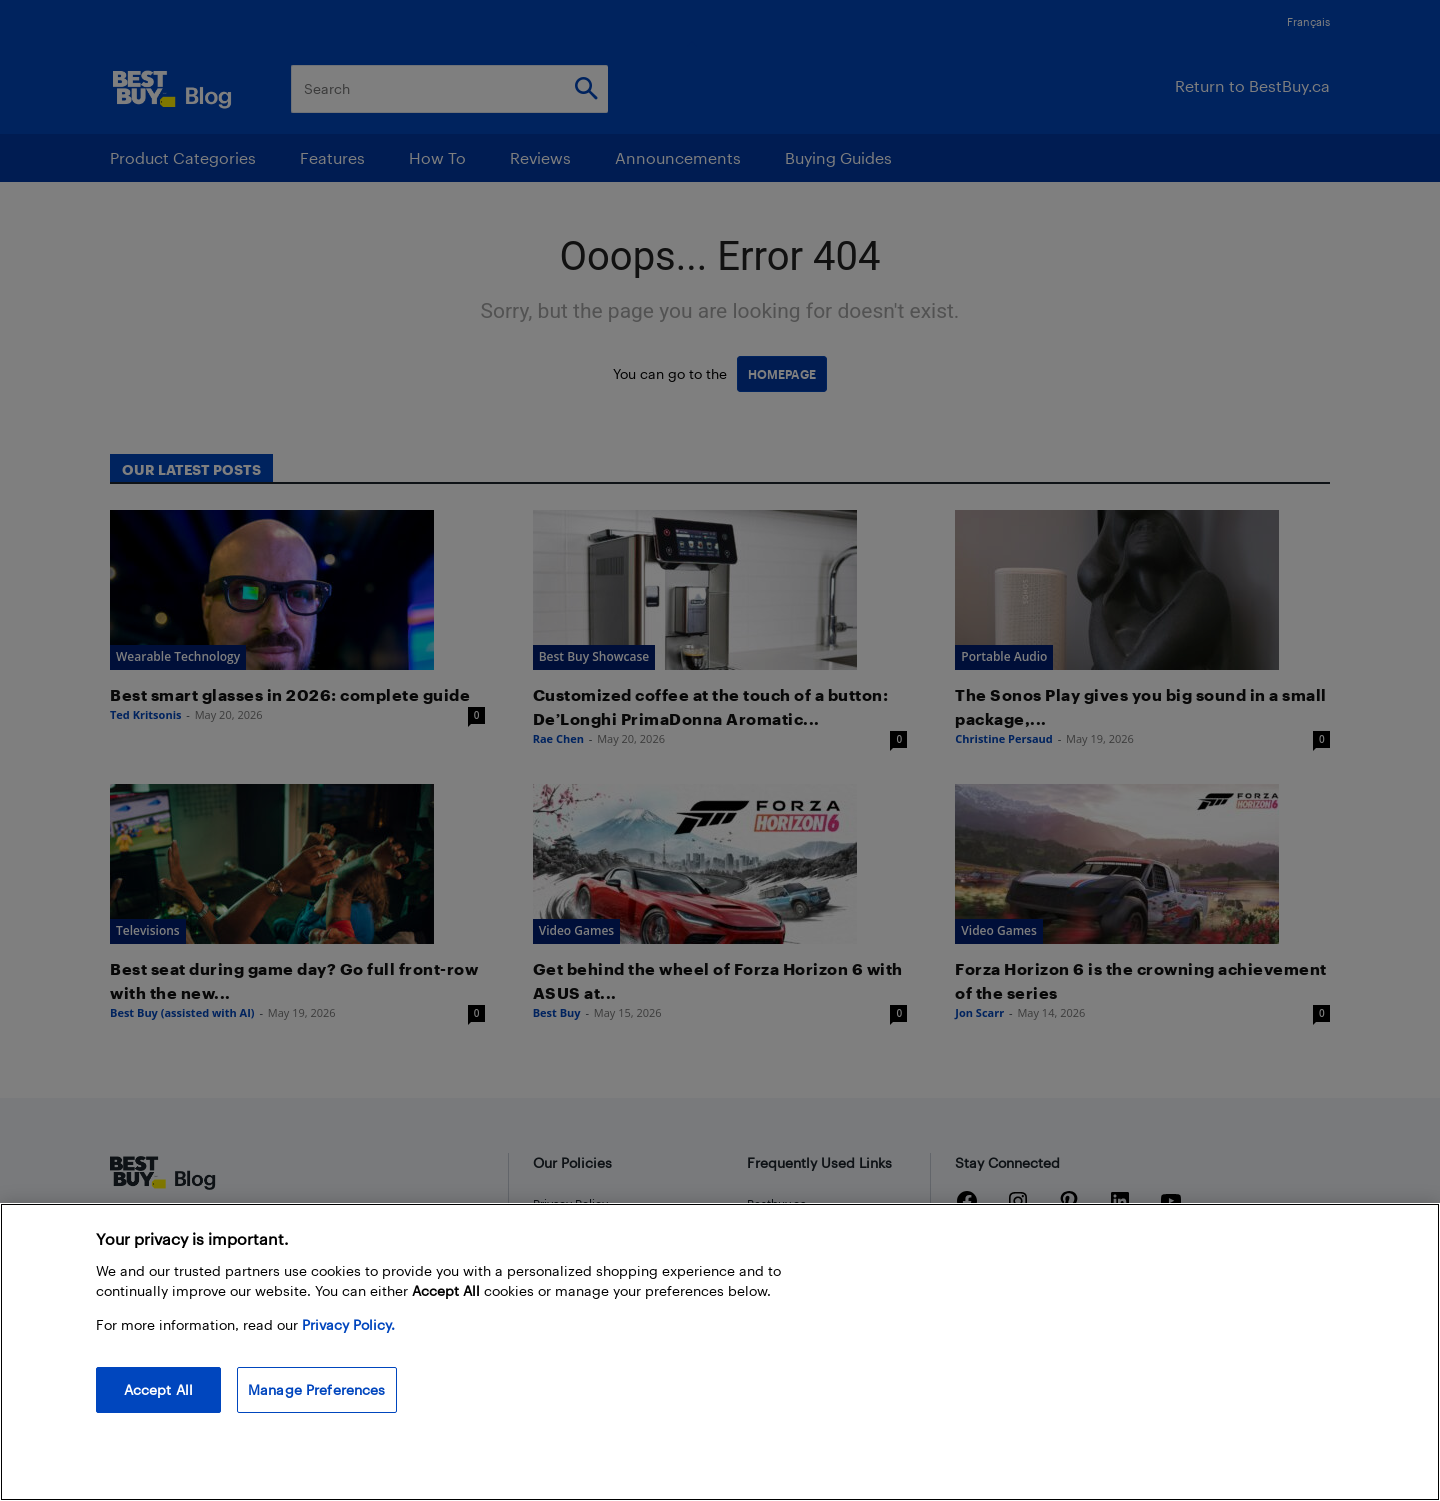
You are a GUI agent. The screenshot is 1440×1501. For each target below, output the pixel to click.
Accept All (158, 1389)
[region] (720, 1352)
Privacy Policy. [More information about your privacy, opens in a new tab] (348, 1324)
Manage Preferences (317, 1389)
